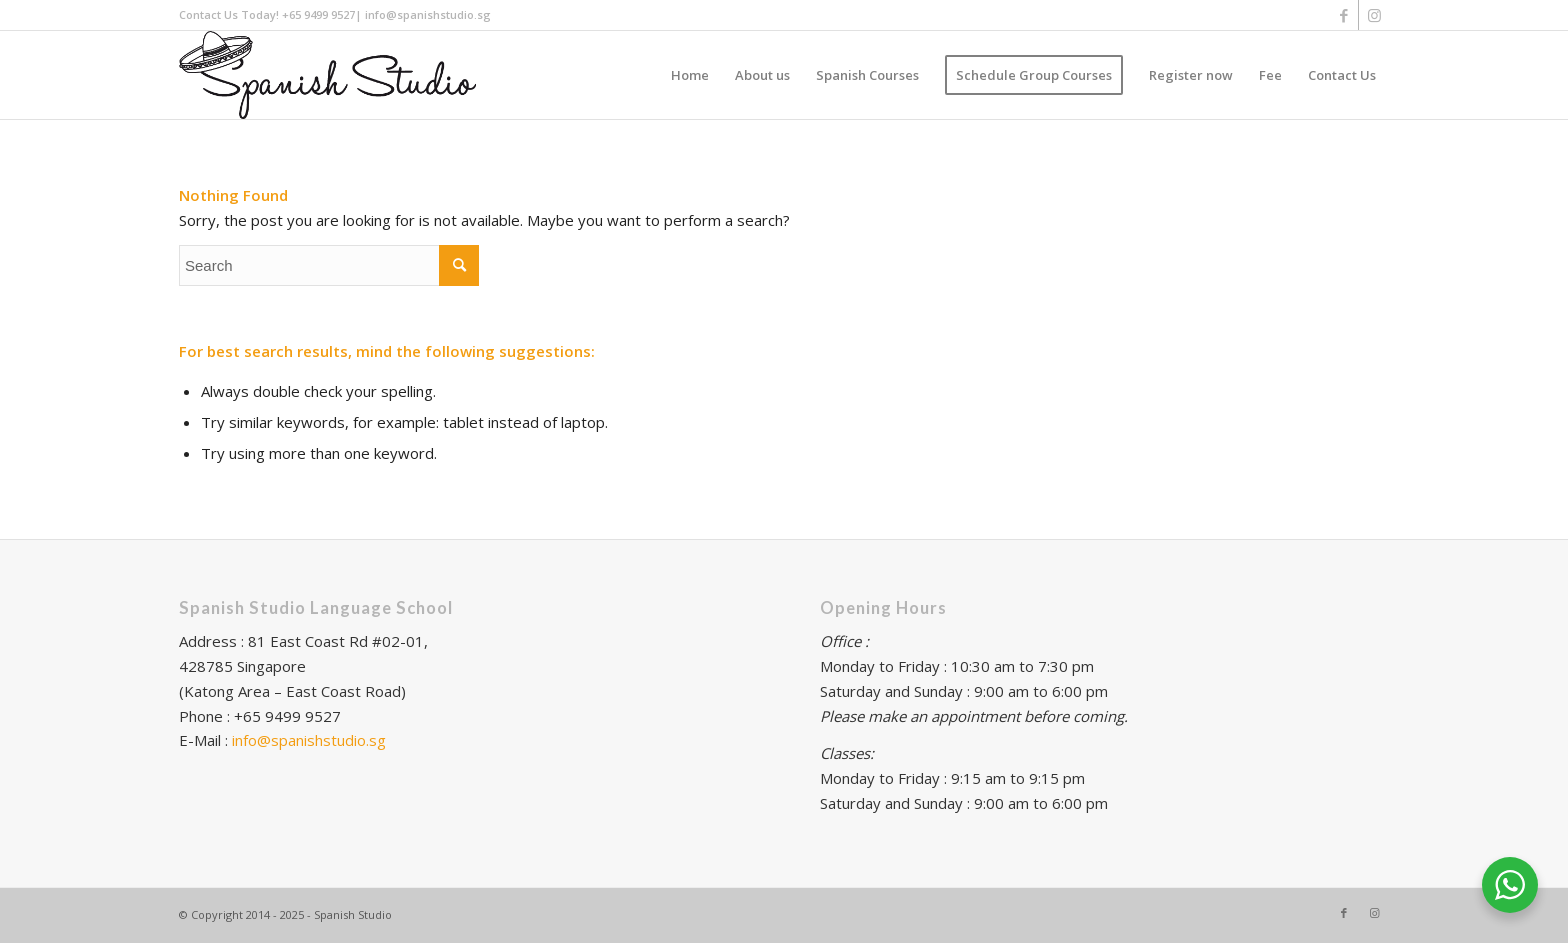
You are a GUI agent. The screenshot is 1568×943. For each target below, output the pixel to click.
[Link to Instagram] (1374, 15)
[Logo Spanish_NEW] (327, 75)
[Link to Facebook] (1343, 15)
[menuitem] (690, 75)
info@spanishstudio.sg (309, 740)
